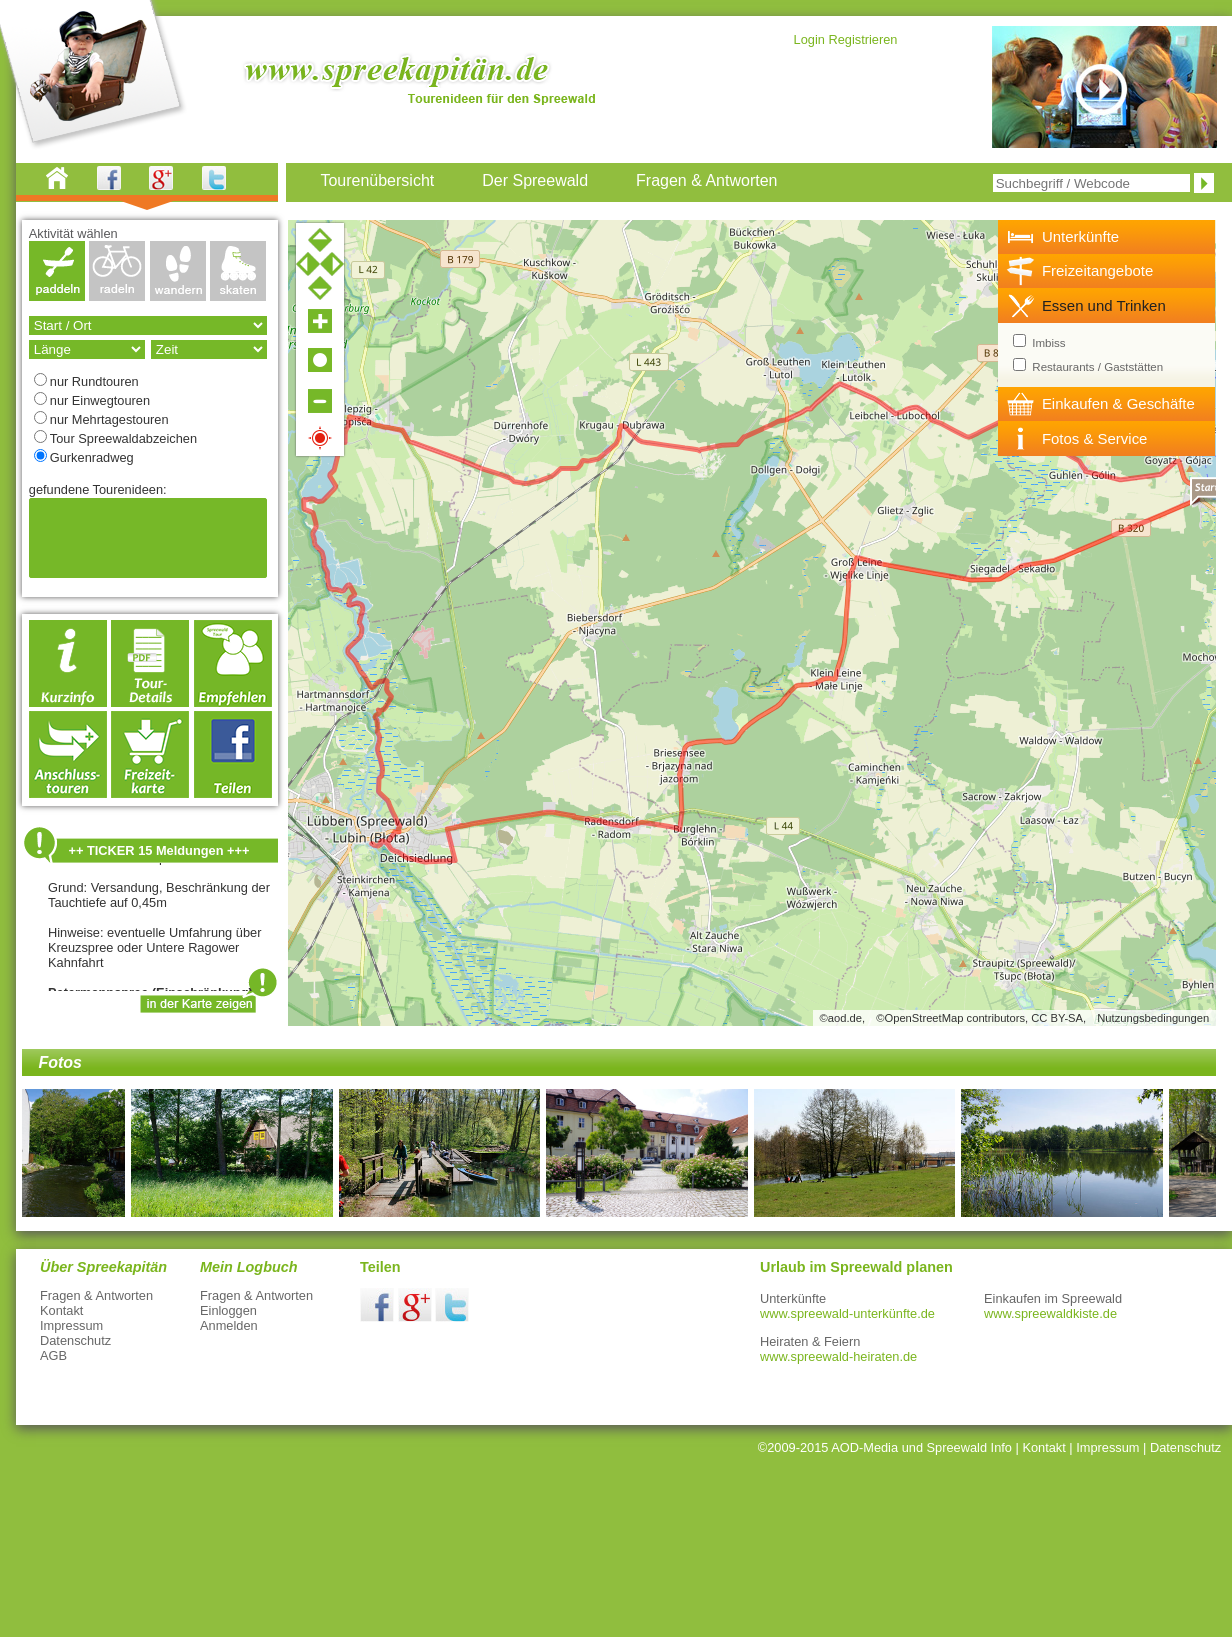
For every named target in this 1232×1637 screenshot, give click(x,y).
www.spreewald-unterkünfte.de (847, 1313)
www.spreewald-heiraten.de (838, 1356)
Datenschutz (75, 1340)
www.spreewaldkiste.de (1050, 1313)
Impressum (71, 1325)
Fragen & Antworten (96, 1295)
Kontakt (61, 1310)
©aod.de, (843, 1018)
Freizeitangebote (1097, 270)
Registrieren (862, 39)
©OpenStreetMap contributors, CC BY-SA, (981, 1018)
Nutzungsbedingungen (1153, 1018)
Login (809, 39)
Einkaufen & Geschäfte (1118, 403)
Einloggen (228, 1310)
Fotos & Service (1095, 438)
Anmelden (229, 1325)
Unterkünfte (1080, 236)
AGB (53, 1355)
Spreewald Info (969, 1447)
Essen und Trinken (1104, 305)
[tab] (1107, 237)
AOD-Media (864, 1447)
